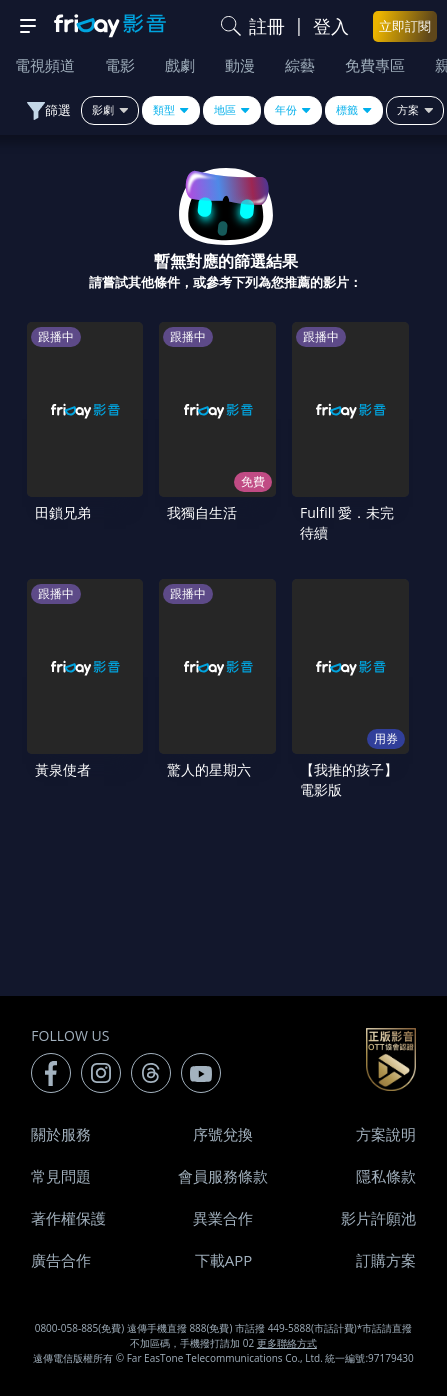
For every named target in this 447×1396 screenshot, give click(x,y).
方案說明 (386, 1134)
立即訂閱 (405, 26)
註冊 (267, 26)
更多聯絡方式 (287, 1343)
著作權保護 (68, 1218)
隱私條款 (386, 1176)
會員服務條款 (223, 1176)
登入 (331, 26)
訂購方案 (386, 1260)
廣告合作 (61, 1260)
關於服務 (61, 1134)
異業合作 (223, 1218)
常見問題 (61, 1176)
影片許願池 (378, 1218)
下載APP (224, 1260)
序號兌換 (223, 1134)
